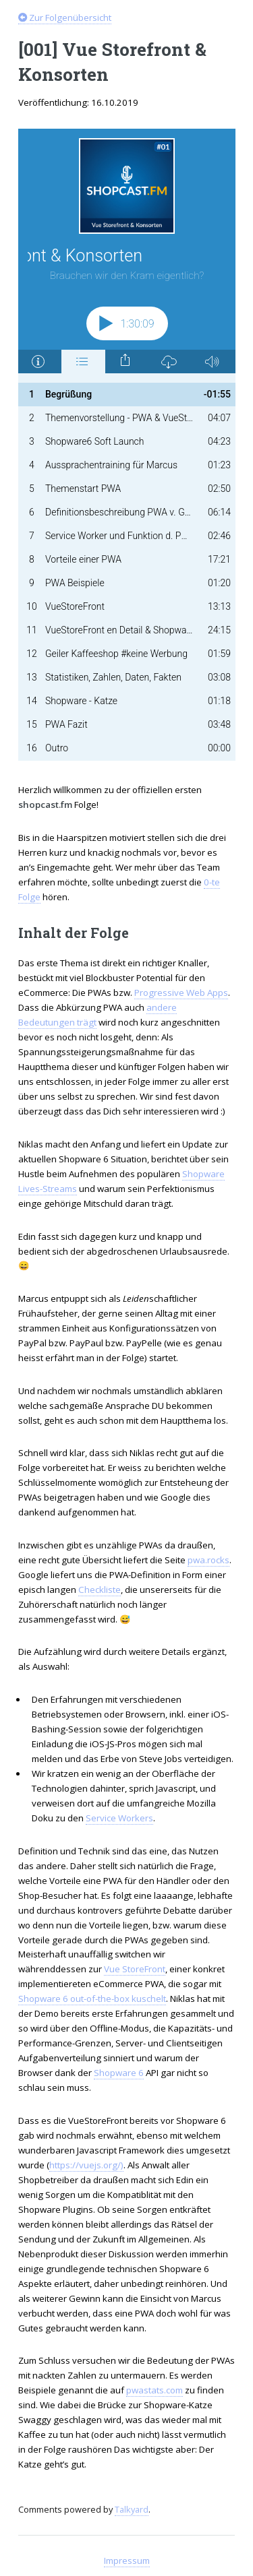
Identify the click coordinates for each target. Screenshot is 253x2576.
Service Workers (119, 1818)
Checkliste (99, 1589)
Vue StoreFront (134, 1969)
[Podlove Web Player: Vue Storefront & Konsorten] (126, 445)
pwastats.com (154, 2390)
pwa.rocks (208, 1560)
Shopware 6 (119, 2073)
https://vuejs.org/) (86, 2165)
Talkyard (131, 2509)
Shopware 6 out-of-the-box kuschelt (92, 1998)
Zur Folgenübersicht (64, 17)
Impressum (127, 2560)
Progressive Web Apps (181, 992)
